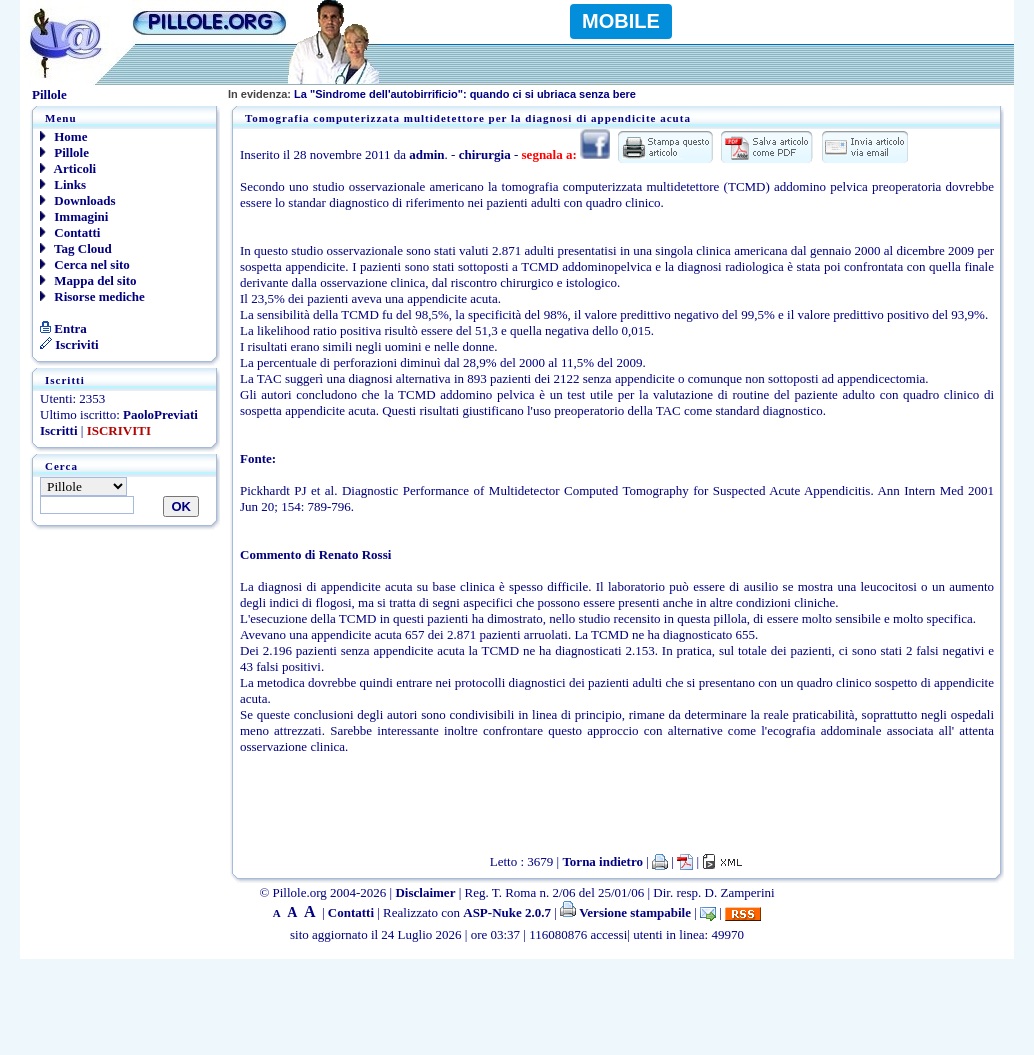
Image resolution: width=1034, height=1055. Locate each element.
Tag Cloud (76, 248)
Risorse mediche (92, 296)
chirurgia (485, 154)
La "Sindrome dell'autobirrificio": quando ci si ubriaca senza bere (432, 94)
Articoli (68, 168)
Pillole (64, 152)
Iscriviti (69, 344)
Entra (63, 328)
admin (426, 154)
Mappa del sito (88, 280)
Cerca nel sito (85, 264)
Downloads (78, 200)
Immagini (74, 216)
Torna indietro (602, 861)
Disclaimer (425, 892)
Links (63, 184)
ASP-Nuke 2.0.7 (507, 912)
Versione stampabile (625, 912)
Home (63, 136)
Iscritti (59, 430)
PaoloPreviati (160, 414)
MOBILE (621, 21)
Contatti (70, 232)
